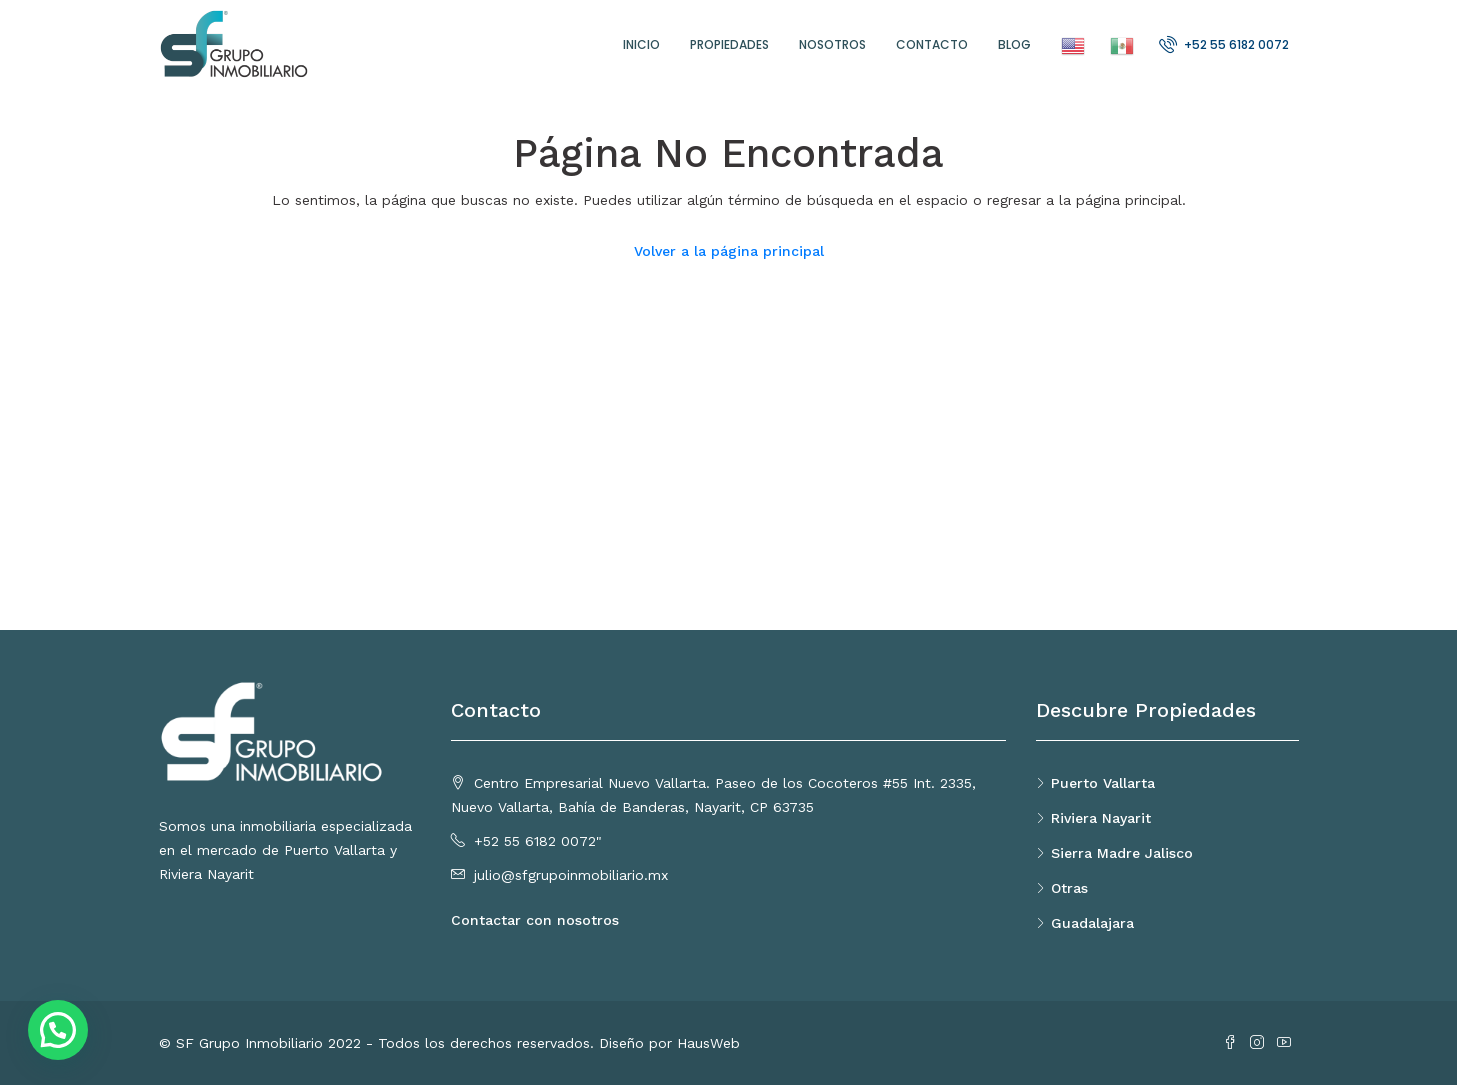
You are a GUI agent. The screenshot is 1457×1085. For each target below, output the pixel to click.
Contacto (932, 44)
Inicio (641, 44)
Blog (1014, 44)
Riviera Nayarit (1101, 818)
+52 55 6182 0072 (1224, 44)
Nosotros (832, 44)
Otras (1069, 888)
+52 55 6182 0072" (538, 841)
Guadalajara (1092, 923)
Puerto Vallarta (1103, 783)
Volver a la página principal (729, 251)
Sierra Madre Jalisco (1122, 853)
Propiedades (729, 44)
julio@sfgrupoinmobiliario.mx (571, 875)
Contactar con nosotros (535, 920)
